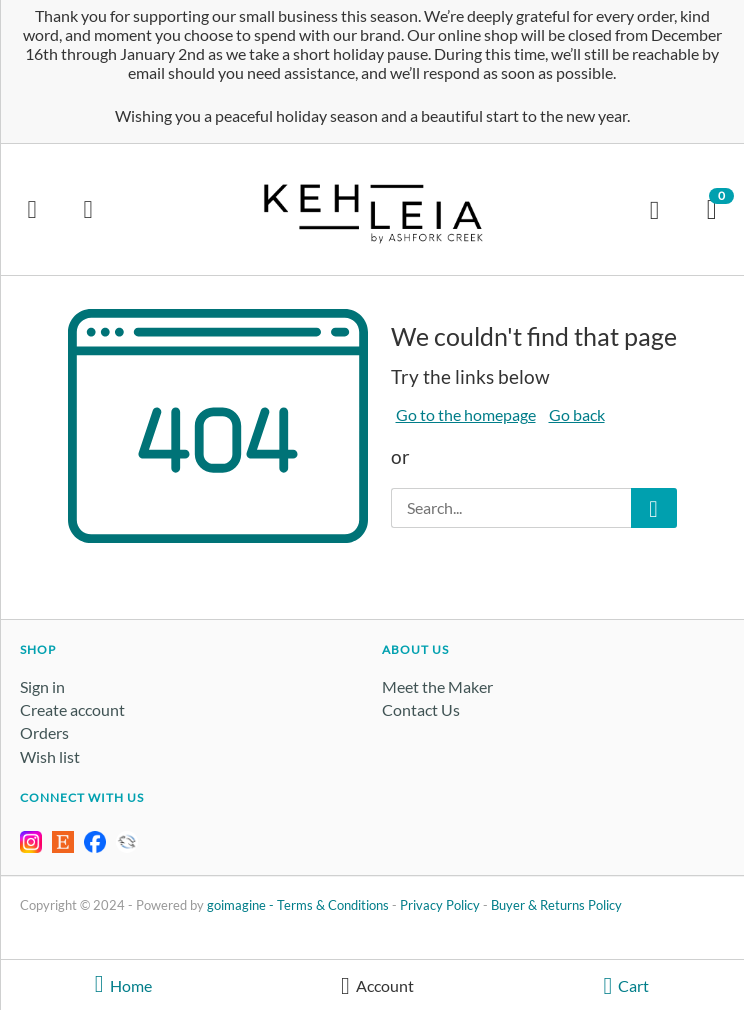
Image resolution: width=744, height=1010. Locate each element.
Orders (44, 732)
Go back (577, 414)
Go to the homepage (466, 414)
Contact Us (421, 709)
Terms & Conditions (333, 905)
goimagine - (242, 905)
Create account (72, 709)
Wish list (50, 756)
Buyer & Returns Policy (556, 905)
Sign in (42, 686)
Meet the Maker (437, 686)
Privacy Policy (440, 905)
